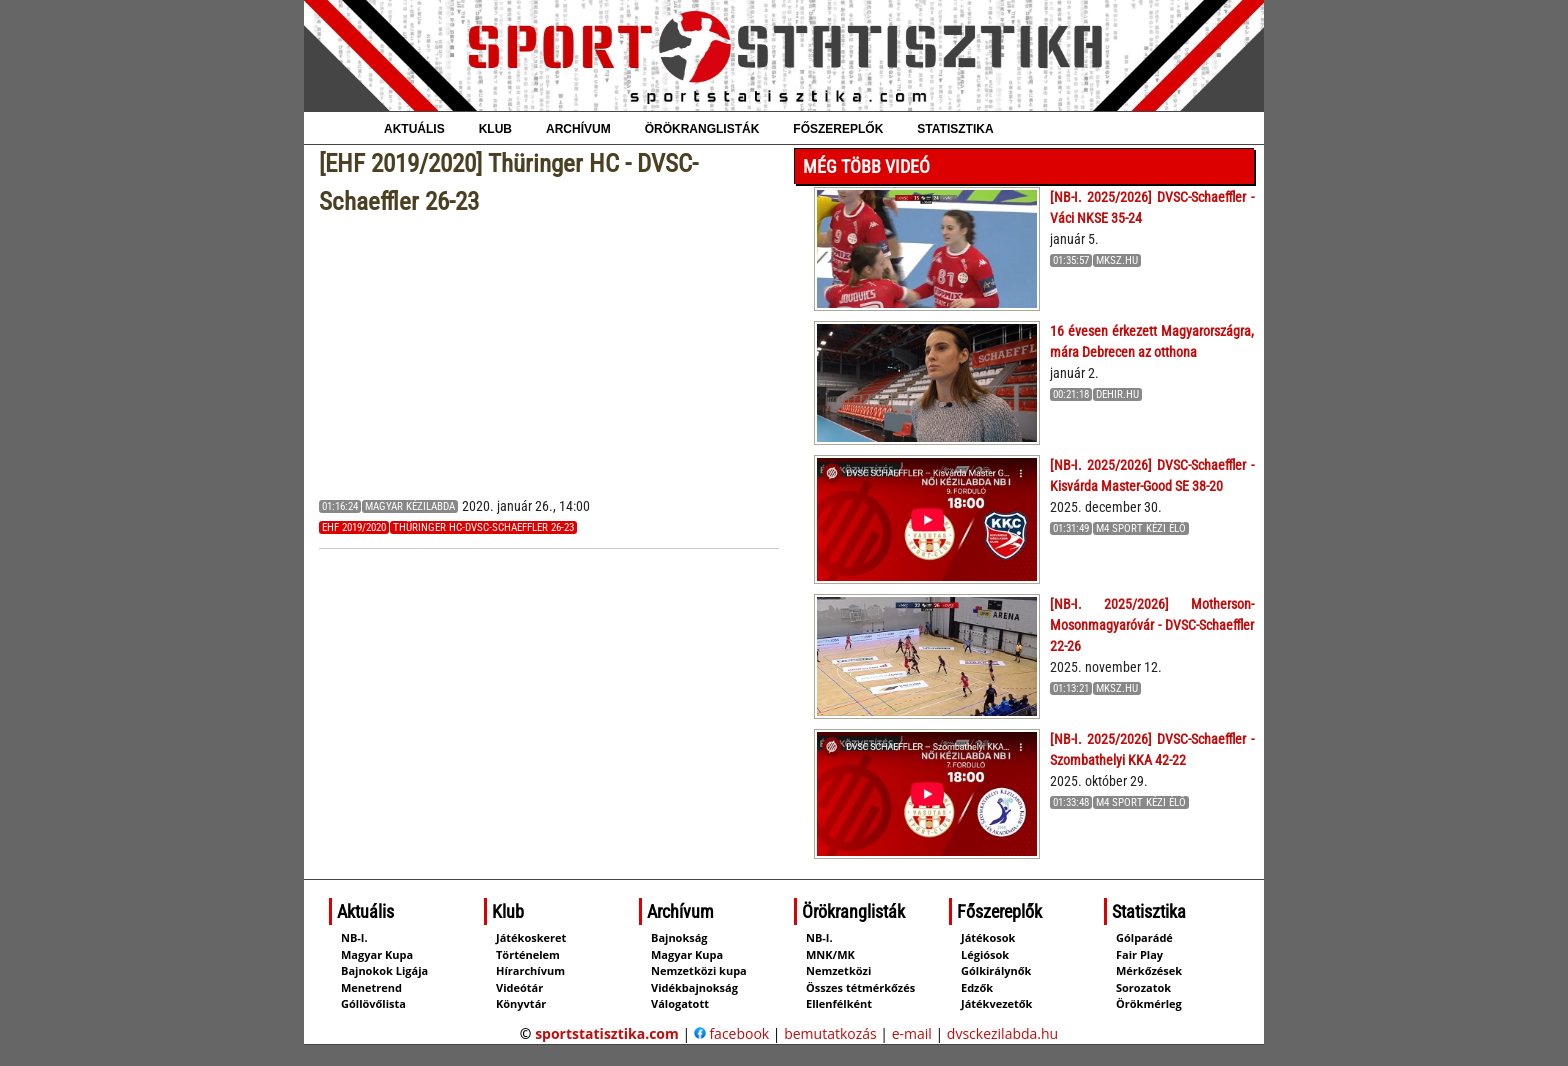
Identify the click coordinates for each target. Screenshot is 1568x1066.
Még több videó (866, 166)
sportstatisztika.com (607, 1033)
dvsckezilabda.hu (1002, 1033)
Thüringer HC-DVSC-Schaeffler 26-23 (483, 527)
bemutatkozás (830, 1033)
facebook (731, 1033)
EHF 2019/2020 (354, 527)
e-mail (912, 1033)
